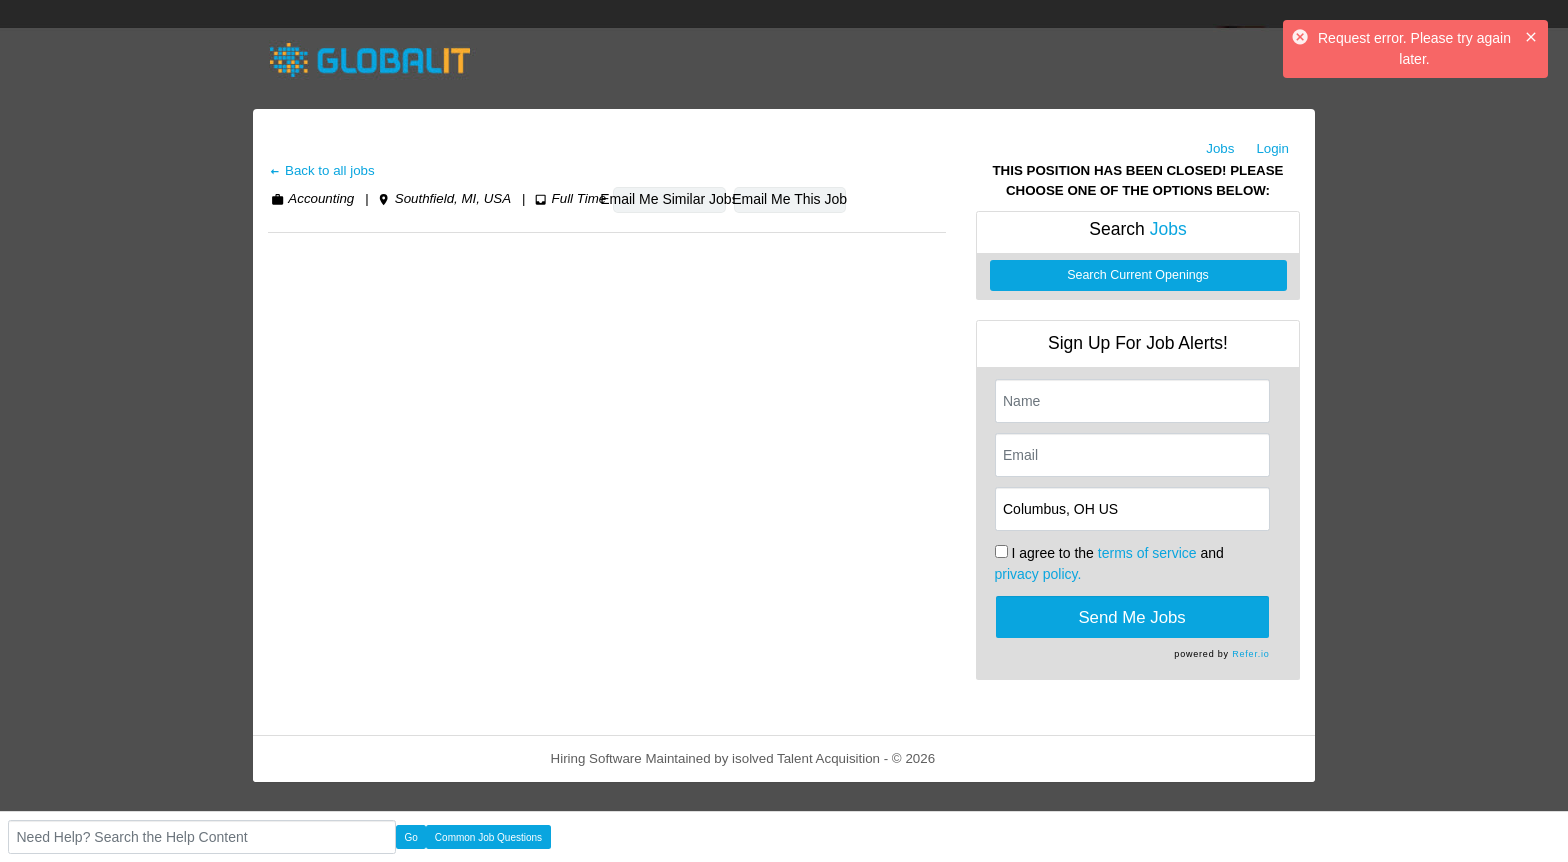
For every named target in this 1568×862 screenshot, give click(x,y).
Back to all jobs (321, 170)
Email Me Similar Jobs (669, 199)
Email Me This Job (790, 199)
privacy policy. (1038, 574)
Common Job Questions (488, 837)
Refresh (994, 758)
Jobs (1220, 148)
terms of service (1147, 553)
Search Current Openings (1138, 275)
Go (411, 837)
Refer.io (1250, 654)
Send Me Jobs (1131, 617)
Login (1272, 148)
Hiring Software (596, 758)
